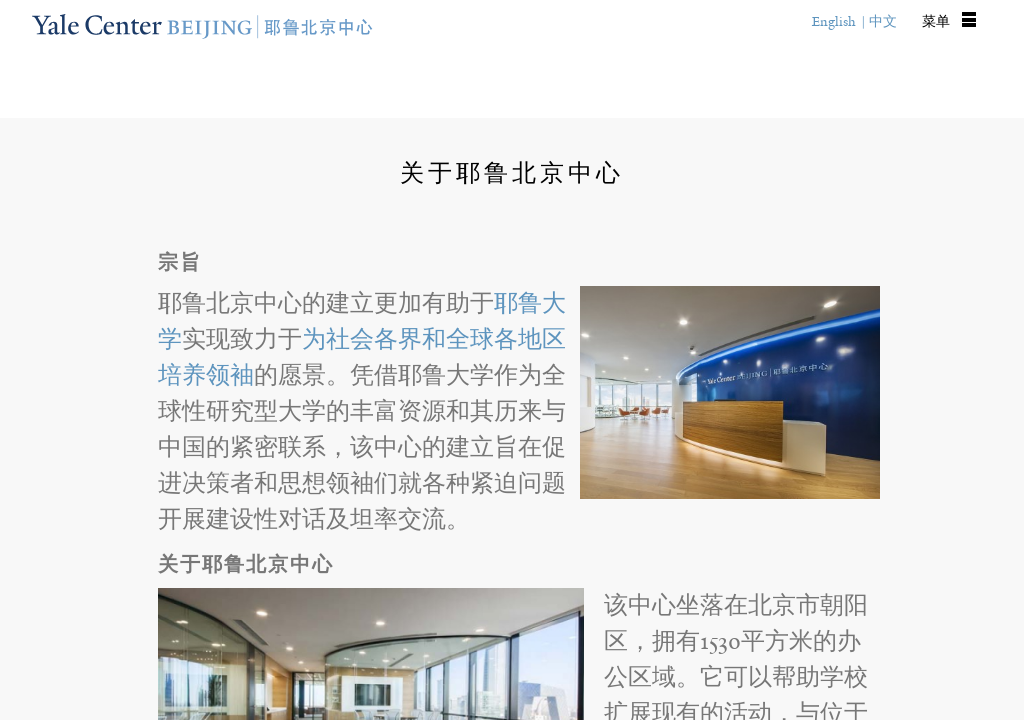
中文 (883, 21)
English (834, 21)
